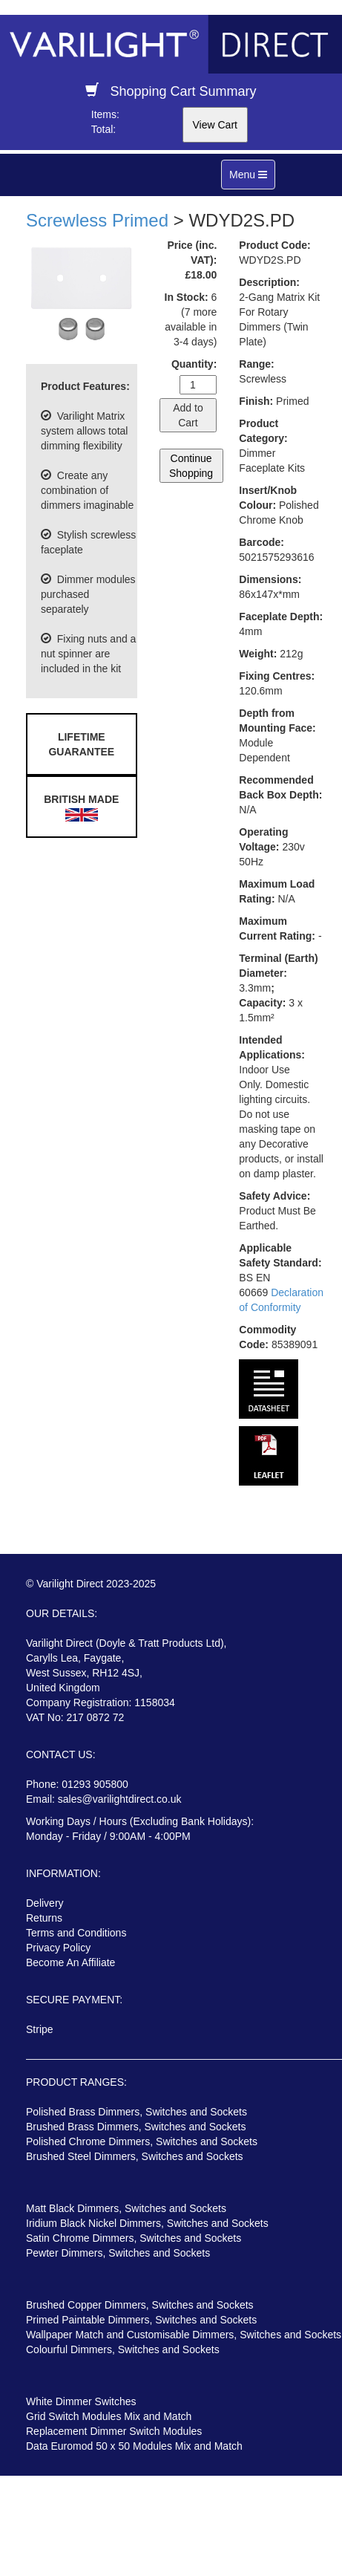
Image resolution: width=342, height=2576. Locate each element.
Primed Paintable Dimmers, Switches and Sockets (141, 2320)
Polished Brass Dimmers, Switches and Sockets (136, 2112)
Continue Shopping (191, 465)
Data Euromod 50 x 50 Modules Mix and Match (134, 2446)
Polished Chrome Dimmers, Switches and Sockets (141, 2141)
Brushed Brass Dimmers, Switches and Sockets (136, 2127)
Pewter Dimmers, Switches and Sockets (118, 2253)
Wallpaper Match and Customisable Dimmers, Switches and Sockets (183, 2335)
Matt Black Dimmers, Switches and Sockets (126, 2208)
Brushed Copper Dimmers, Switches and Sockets (140, 2305)
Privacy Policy (58, 1948)
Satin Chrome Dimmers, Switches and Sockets (133, 2238)
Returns (44, 1918)
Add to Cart (188, 415)
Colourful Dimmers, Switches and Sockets (123, 2349)
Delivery (45, 1903)
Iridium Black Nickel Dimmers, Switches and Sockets (147, 2223)
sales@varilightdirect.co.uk (120, 1799)
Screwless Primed (97, 220)
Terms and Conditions (76, 1933)
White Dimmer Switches (81, 2401)
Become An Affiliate (70, 1962)
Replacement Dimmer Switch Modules (114, 2431)
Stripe (39, 2029)
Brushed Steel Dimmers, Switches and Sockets (134, 2156)
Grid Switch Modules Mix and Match (108, 2416)
